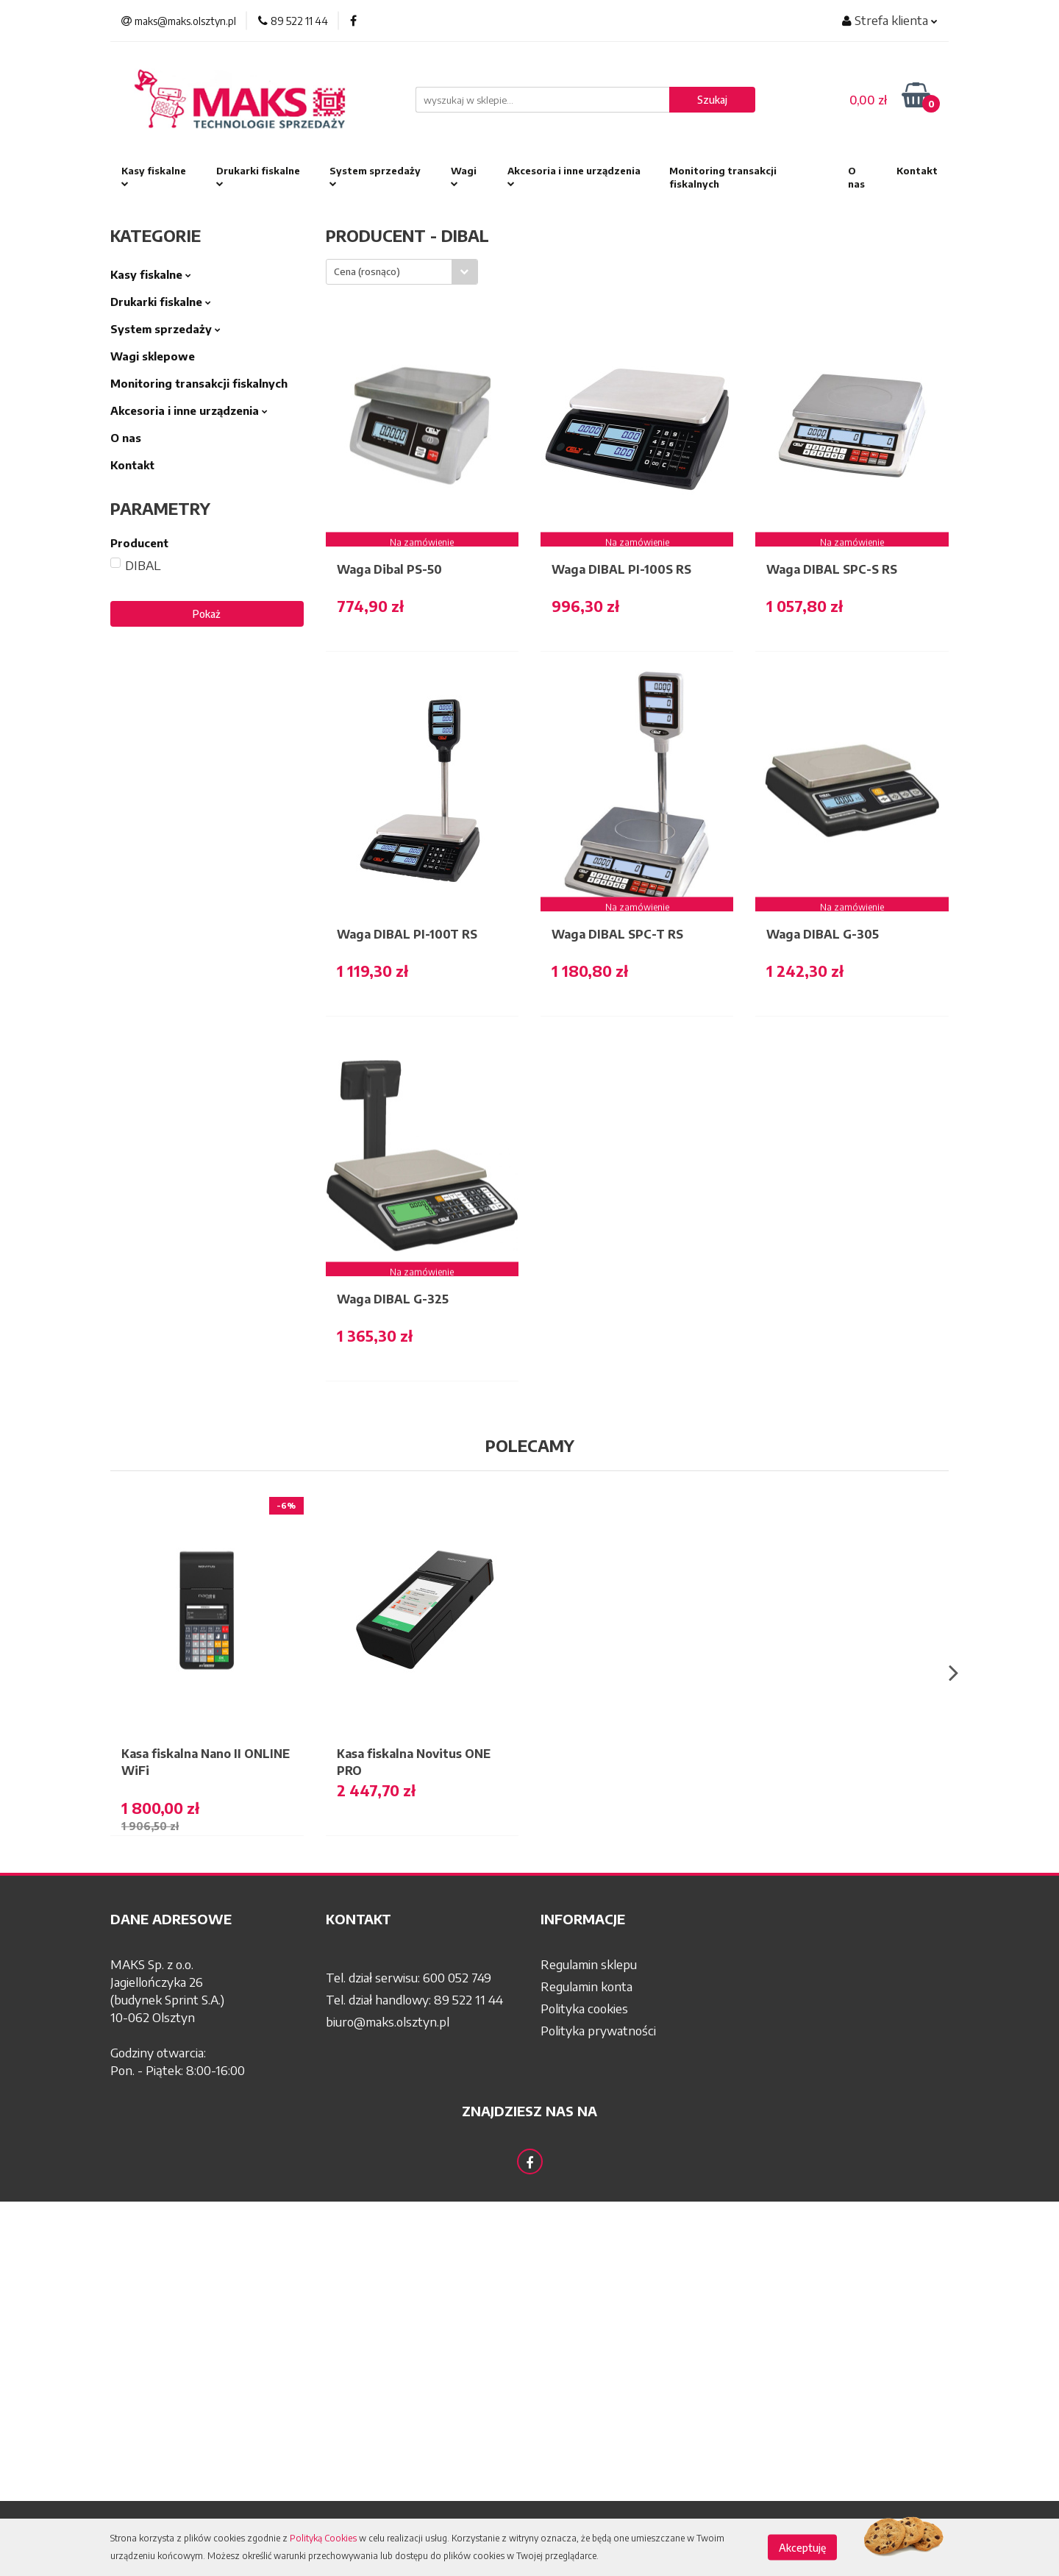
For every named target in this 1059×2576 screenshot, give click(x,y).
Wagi (464, 177)
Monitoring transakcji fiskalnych (723, 177)
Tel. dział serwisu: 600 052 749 (408, 1977)
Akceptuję (802, 2547)
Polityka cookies (584, 2008)
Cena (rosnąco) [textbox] (367, 271)
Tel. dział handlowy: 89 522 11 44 (414, 1999)
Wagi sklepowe (152, 356)
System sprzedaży (375, 177)
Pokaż (207, 614)
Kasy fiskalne (153, 177)
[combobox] (402, 272)
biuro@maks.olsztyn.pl (387, 2021)
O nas (856, 177)
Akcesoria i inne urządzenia (574, 177)
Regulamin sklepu (589, 1964)
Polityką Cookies (323, 2538)
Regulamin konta (586, 1986)
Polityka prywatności (598, 2030)
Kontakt (917, 171)
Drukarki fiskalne (258, 177)
